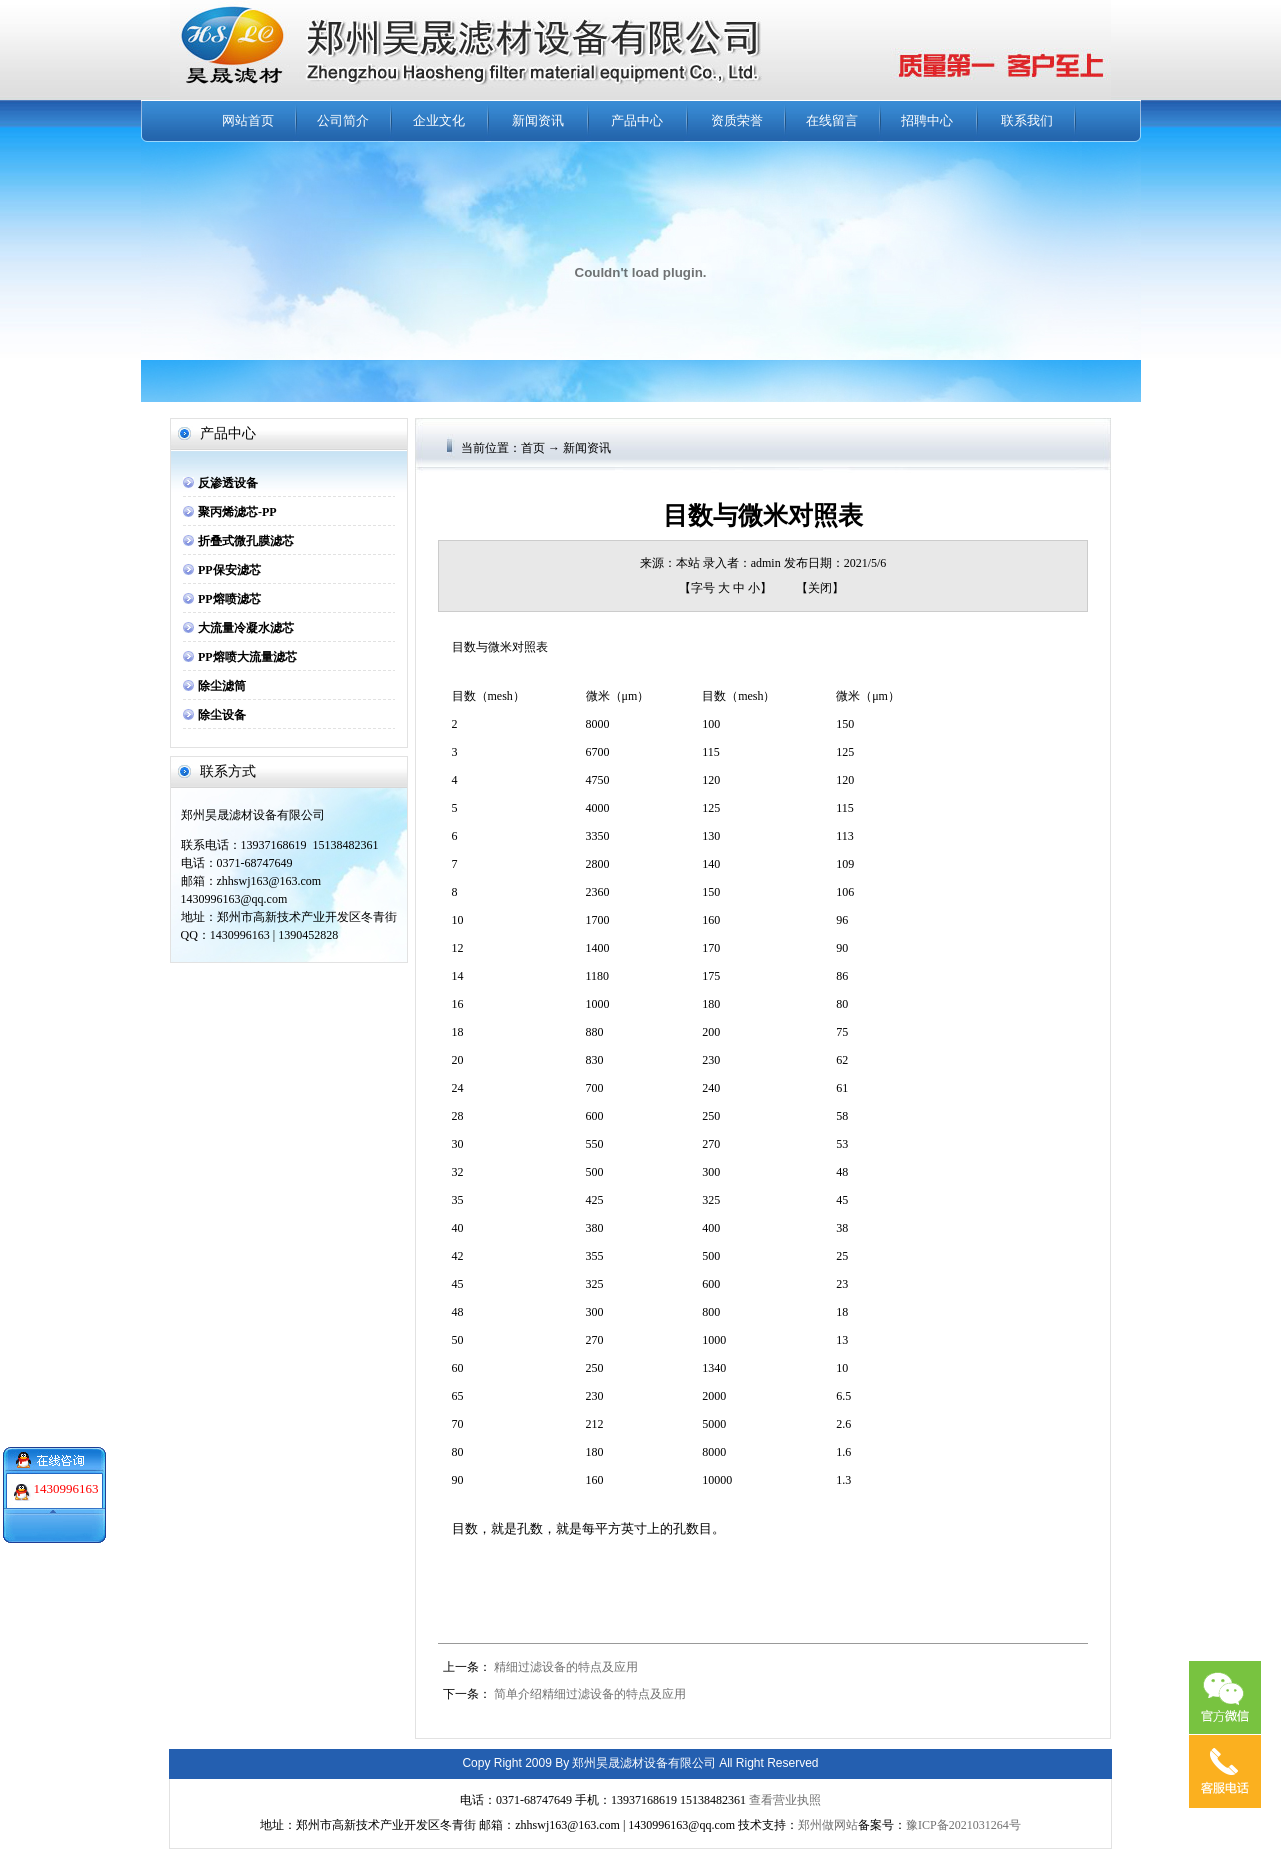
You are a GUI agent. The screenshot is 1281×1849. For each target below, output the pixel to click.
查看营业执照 (785, 1800)
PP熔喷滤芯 (229, 599)
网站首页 (248, 120)
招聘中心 (927, 120)
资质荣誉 (737, 120)
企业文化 (439, 120)
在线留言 (832, 120)
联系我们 (1027, 120)
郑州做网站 (828, 1825)
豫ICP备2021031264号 (963, 1825)
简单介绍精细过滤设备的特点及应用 (590, 1694)
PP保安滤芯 (229, 570)
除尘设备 (222, 715)
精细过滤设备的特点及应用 (566, 1667)
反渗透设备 (228, 483)
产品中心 (637, 120)
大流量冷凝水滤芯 (246, 628)
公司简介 (343, 120)
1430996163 (66, 1475)
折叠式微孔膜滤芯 (246, 541)
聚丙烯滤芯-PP (237, 512)
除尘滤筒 (222, 686)
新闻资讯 (538, 120)
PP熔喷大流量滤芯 (247, 657)
